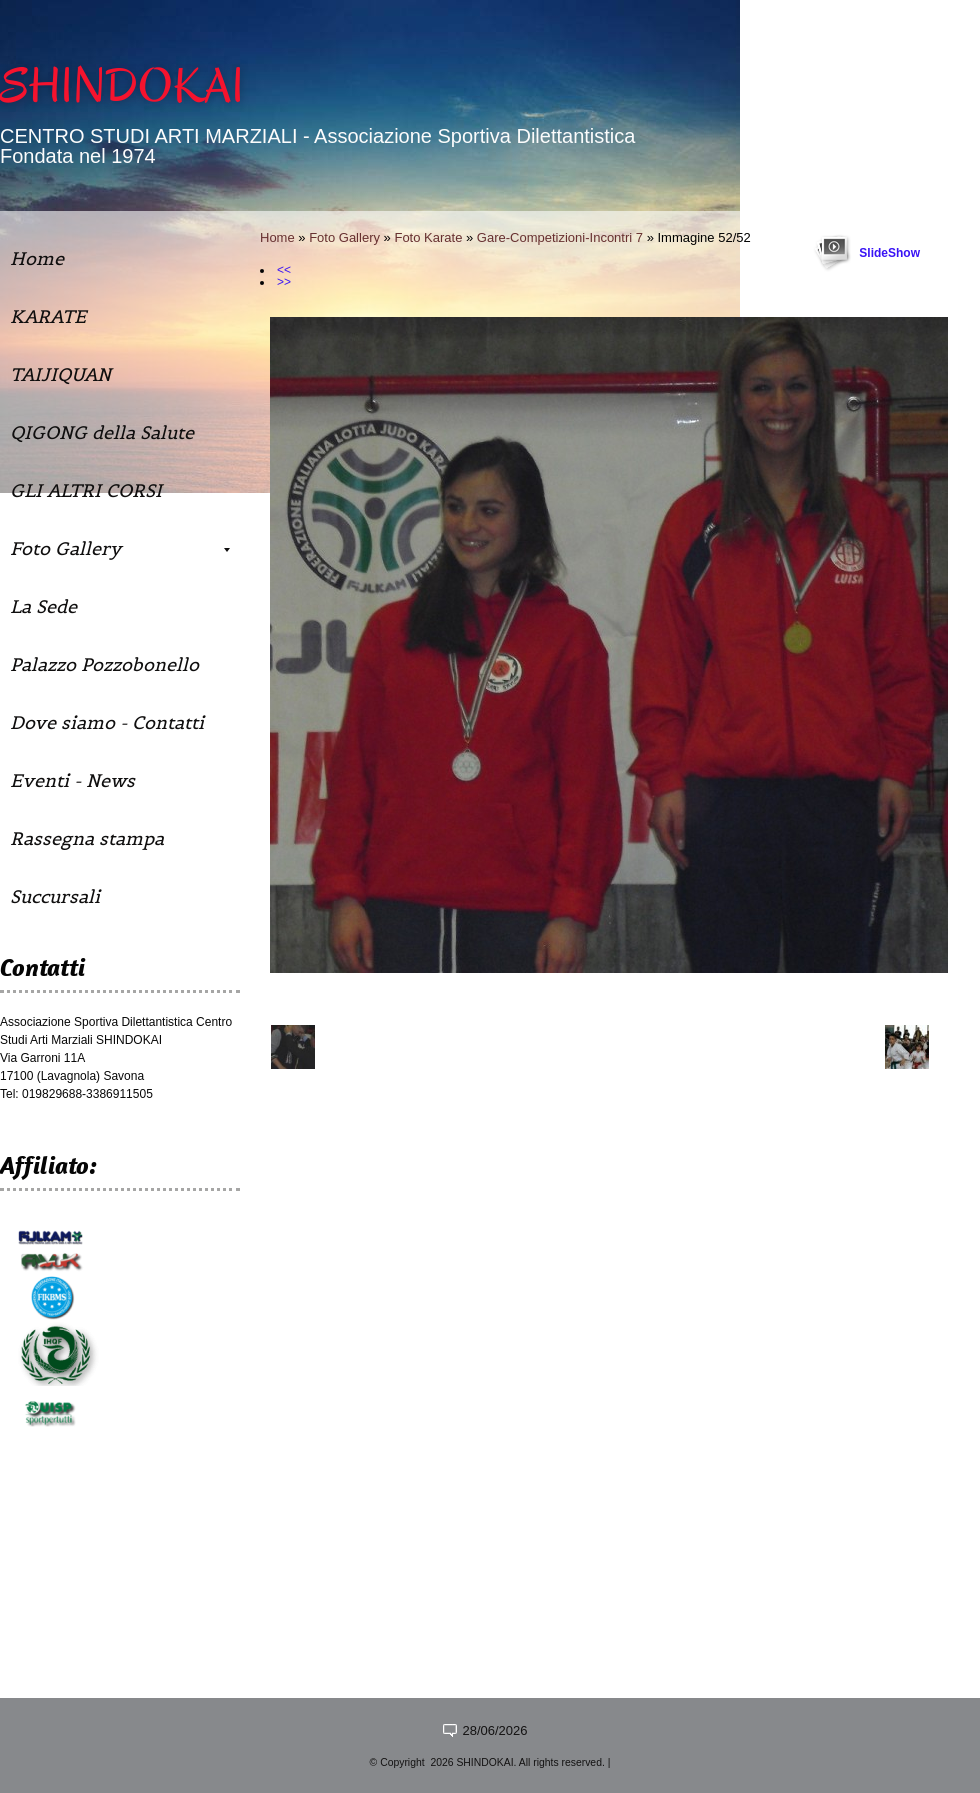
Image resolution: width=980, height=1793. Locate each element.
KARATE (48, 316)
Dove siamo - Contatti (107, 722)
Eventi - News (72, 780)
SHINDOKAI (122, 86)
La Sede (43, 606)
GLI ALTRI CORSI (86, 490)
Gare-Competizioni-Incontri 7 (560, 237)
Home (277, 237)
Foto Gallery (344, 237)
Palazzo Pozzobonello (104, 664)
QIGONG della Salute (102, 432)
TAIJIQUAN (60, 374)
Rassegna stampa (87, 838)
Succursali (55, 896)
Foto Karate (428, 237)
